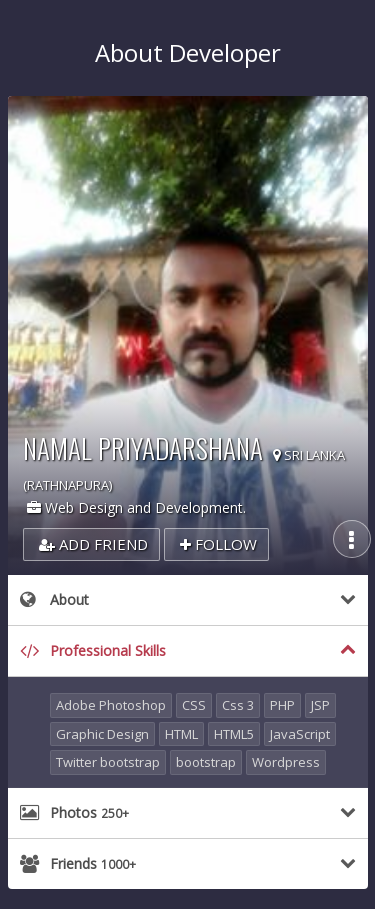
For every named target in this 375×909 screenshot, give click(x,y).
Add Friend (93, 544)
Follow (218, 544)
